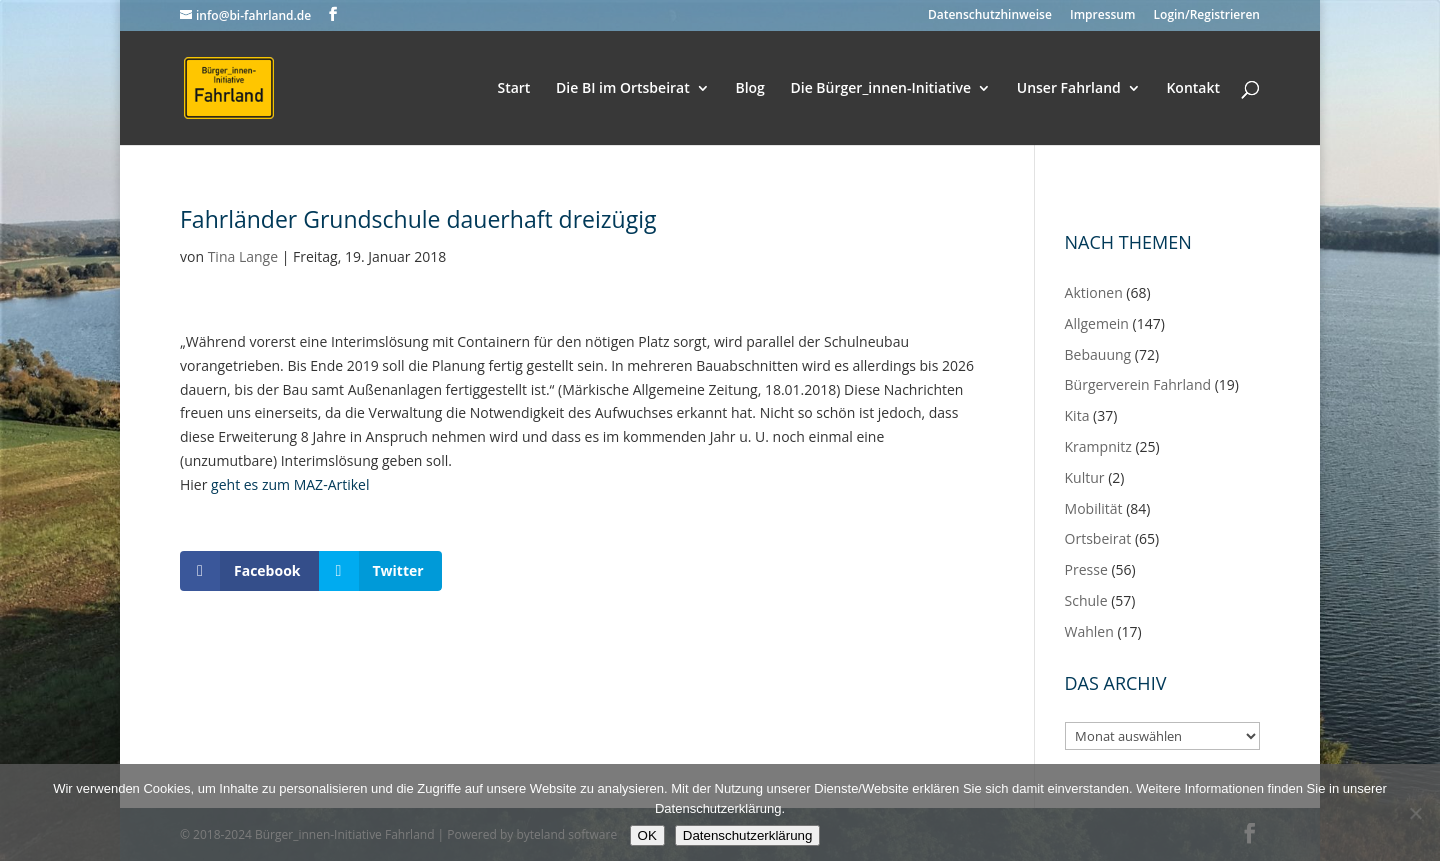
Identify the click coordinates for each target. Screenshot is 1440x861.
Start (513, 89)
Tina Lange (243, 256)
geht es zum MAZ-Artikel (290, 484)
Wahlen (1089, 631)
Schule (1086, 600)
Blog (749, 89)
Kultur (1085, 477)
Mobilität (1094, 508)
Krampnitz (1098, 446)
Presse (1086, 569)
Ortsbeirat (1098, 538)
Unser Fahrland (1069, 89)
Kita (1077, 415)
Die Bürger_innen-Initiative (880, 89)
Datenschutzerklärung (748, 835)
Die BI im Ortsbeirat (623, 89)
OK (647, 835)
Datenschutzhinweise (990, 16)
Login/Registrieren (1207, 16)
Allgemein (1097, 323)
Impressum (1102, 16)
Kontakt (1193, 89)
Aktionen (1094, 292)
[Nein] (1415, 813)
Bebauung (1098, 354)
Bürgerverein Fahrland (1138, 384)
